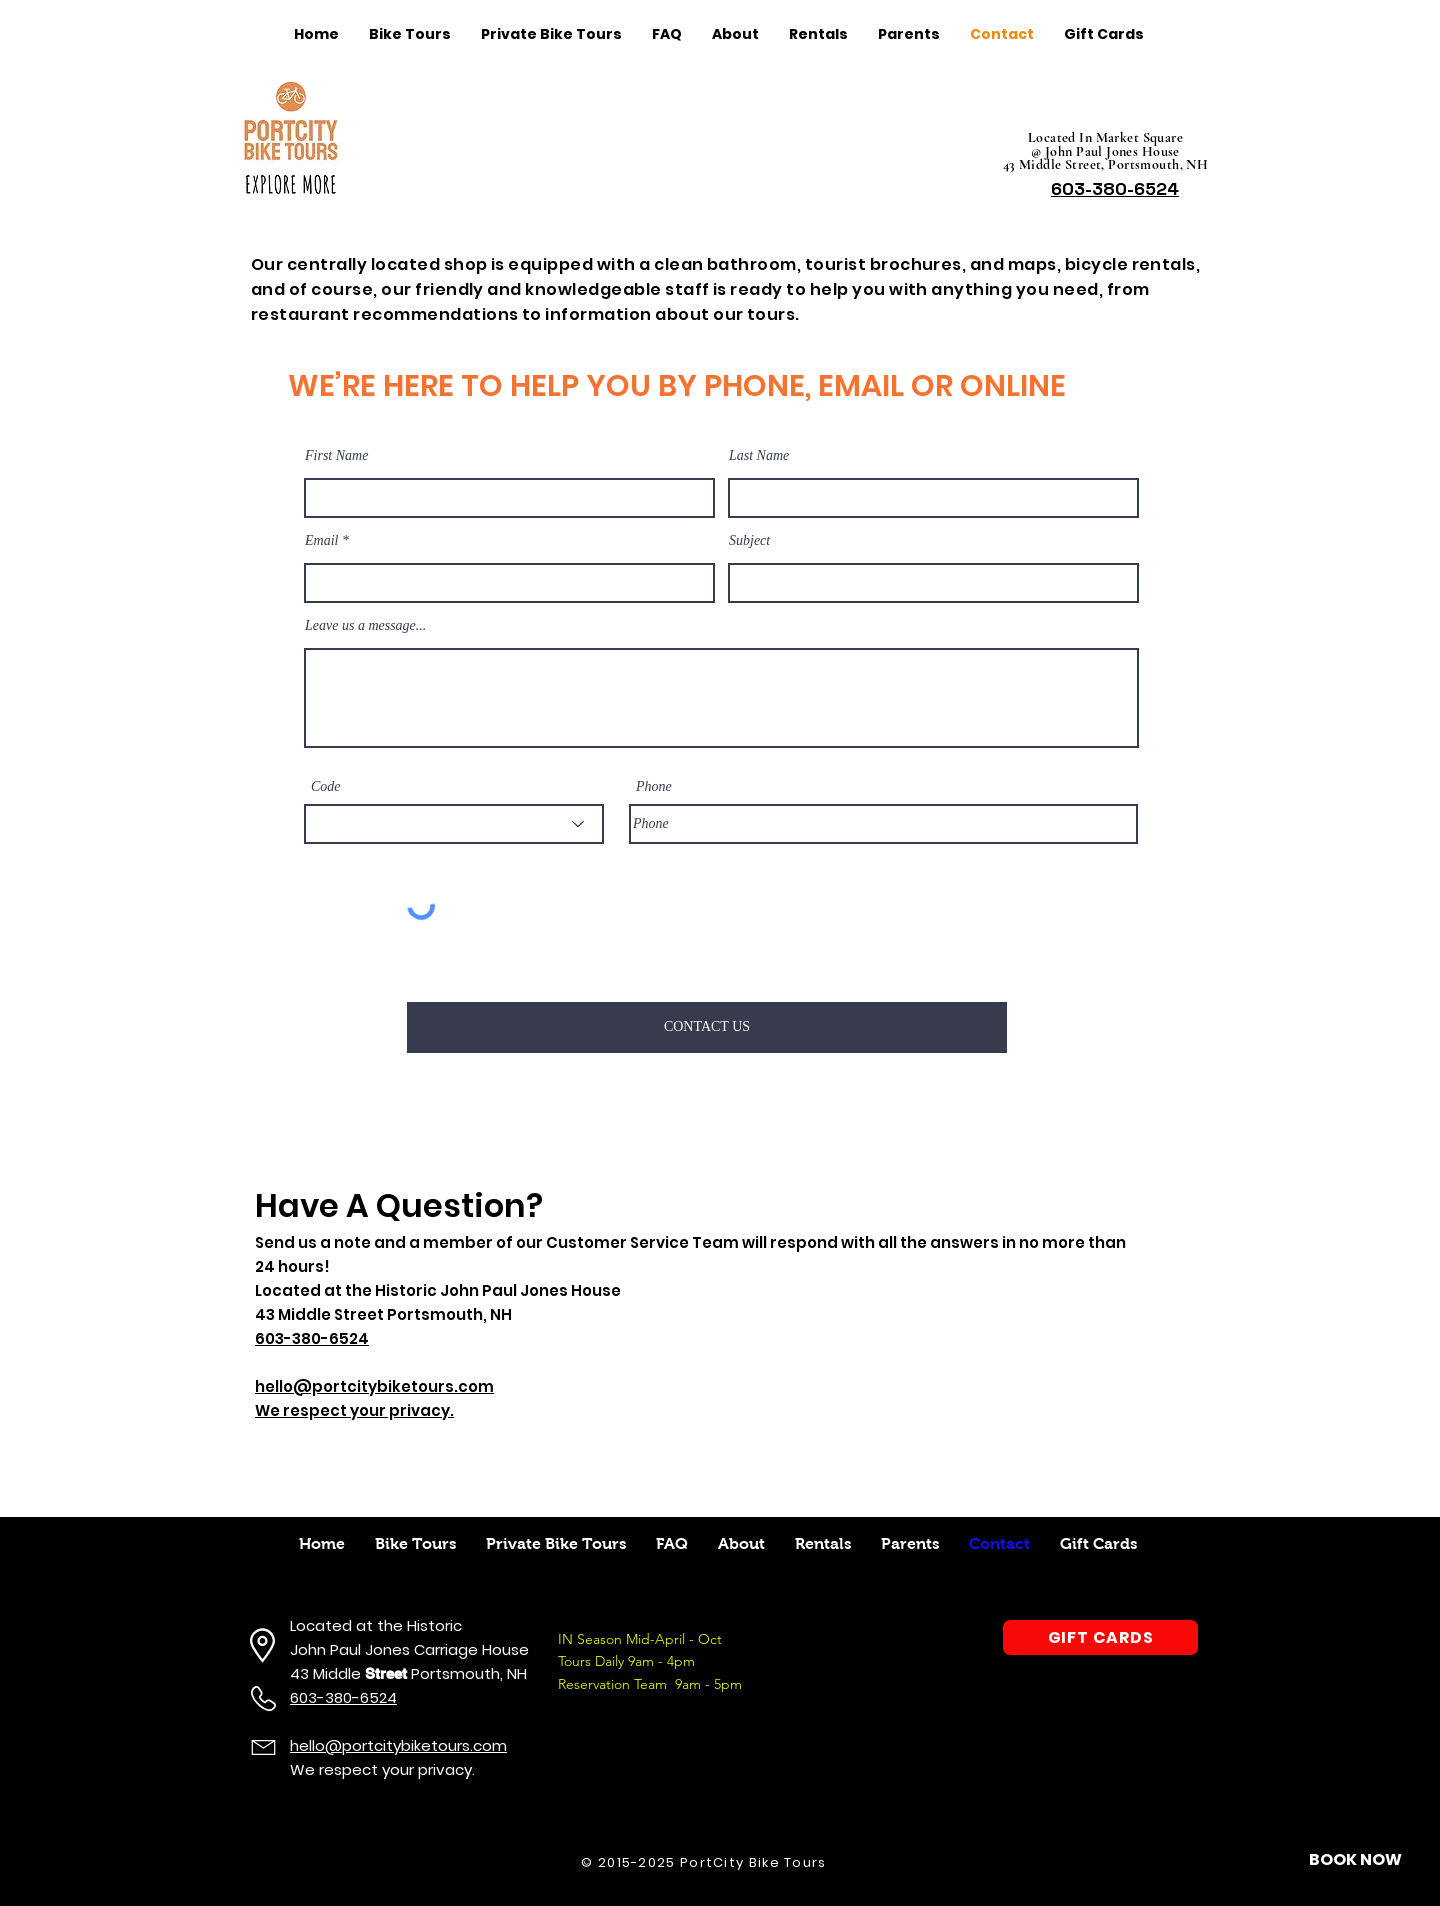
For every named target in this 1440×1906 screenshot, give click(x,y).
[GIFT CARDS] (1100, 1637)
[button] (1355, 1860)
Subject (749, 541)
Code (326, 787)
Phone (654, 787)
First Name (336, 456)
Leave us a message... (365, 626)
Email (321, 541)
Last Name (759, 456)
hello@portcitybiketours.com (398, 1745)
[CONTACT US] (707, 1027)
